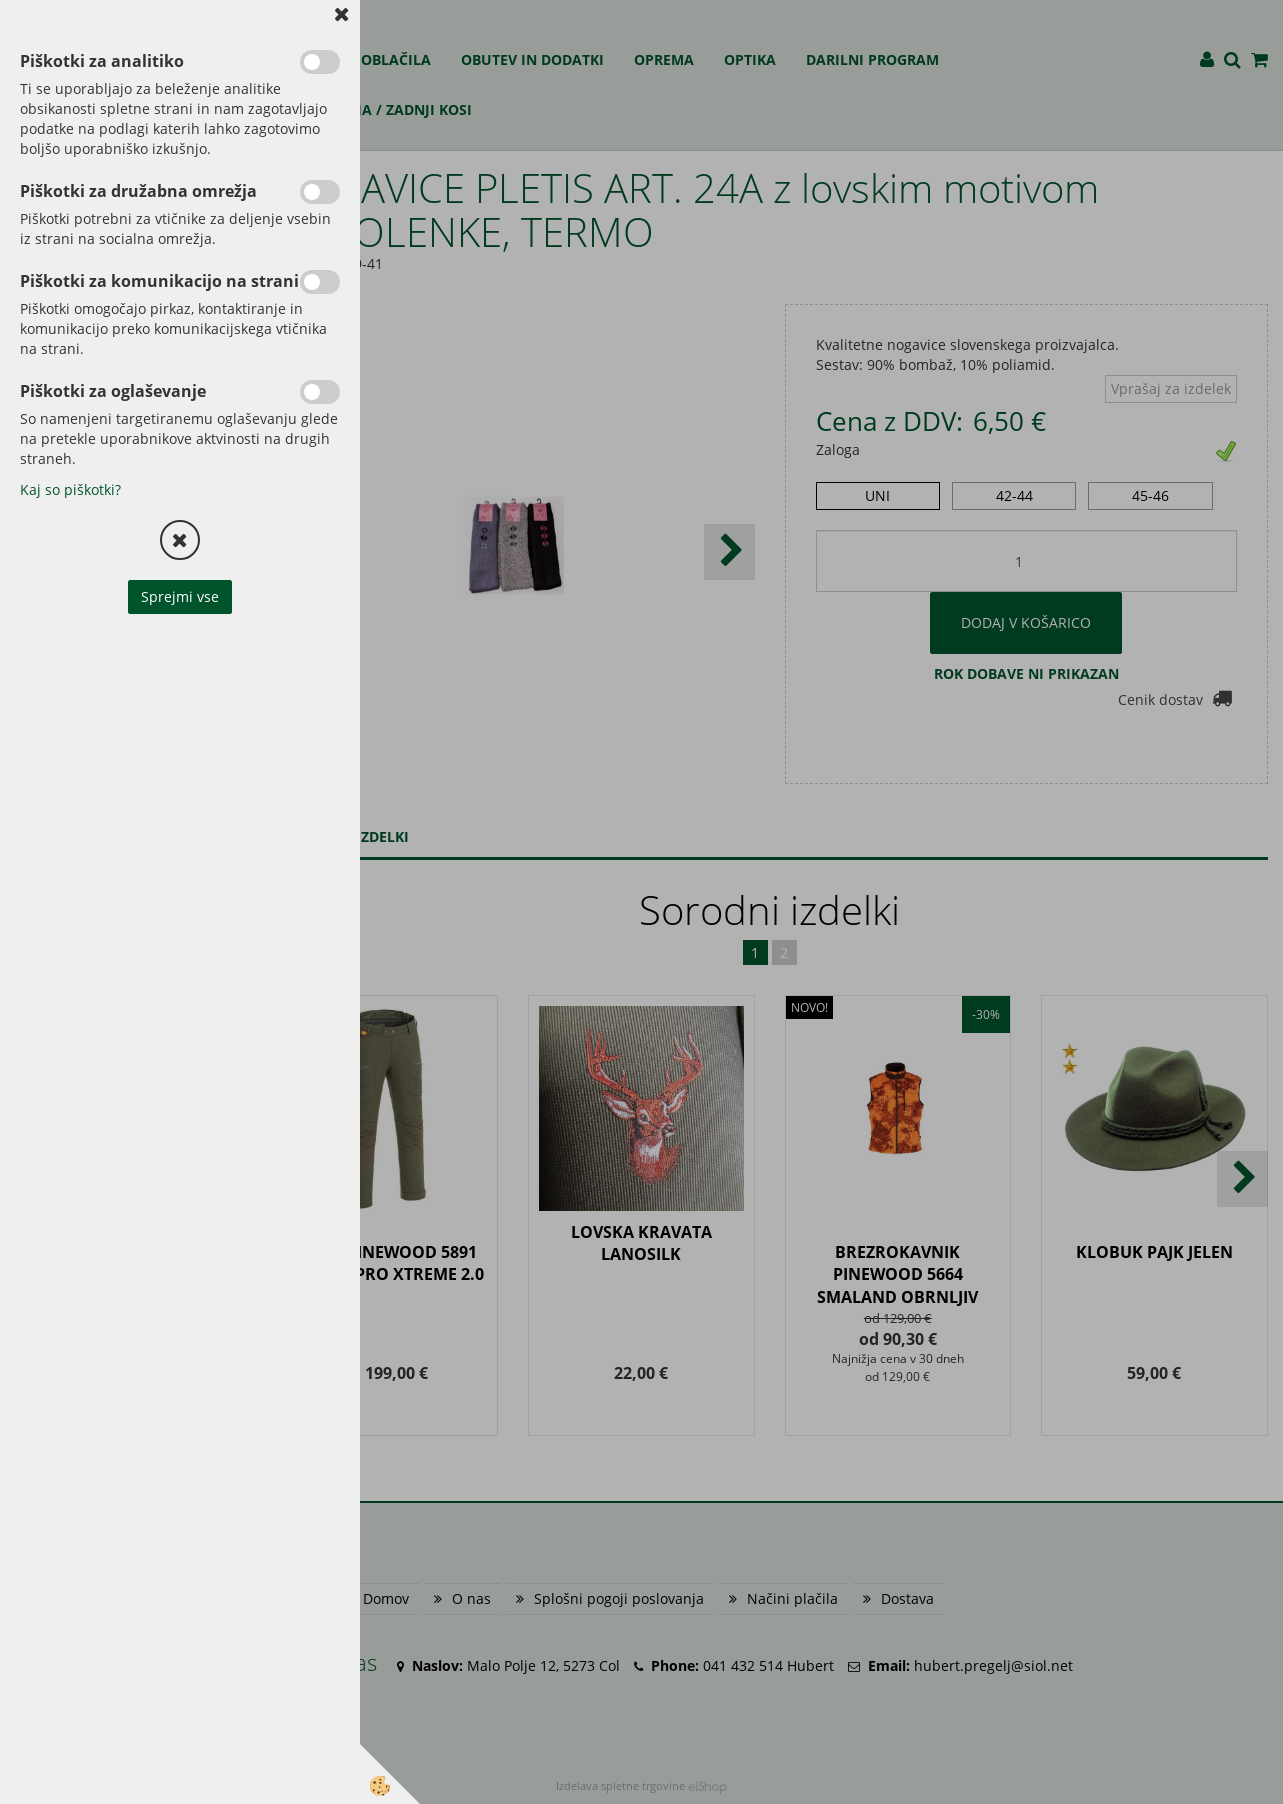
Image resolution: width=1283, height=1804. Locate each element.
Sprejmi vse (180, 596)
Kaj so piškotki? (70, 489)
